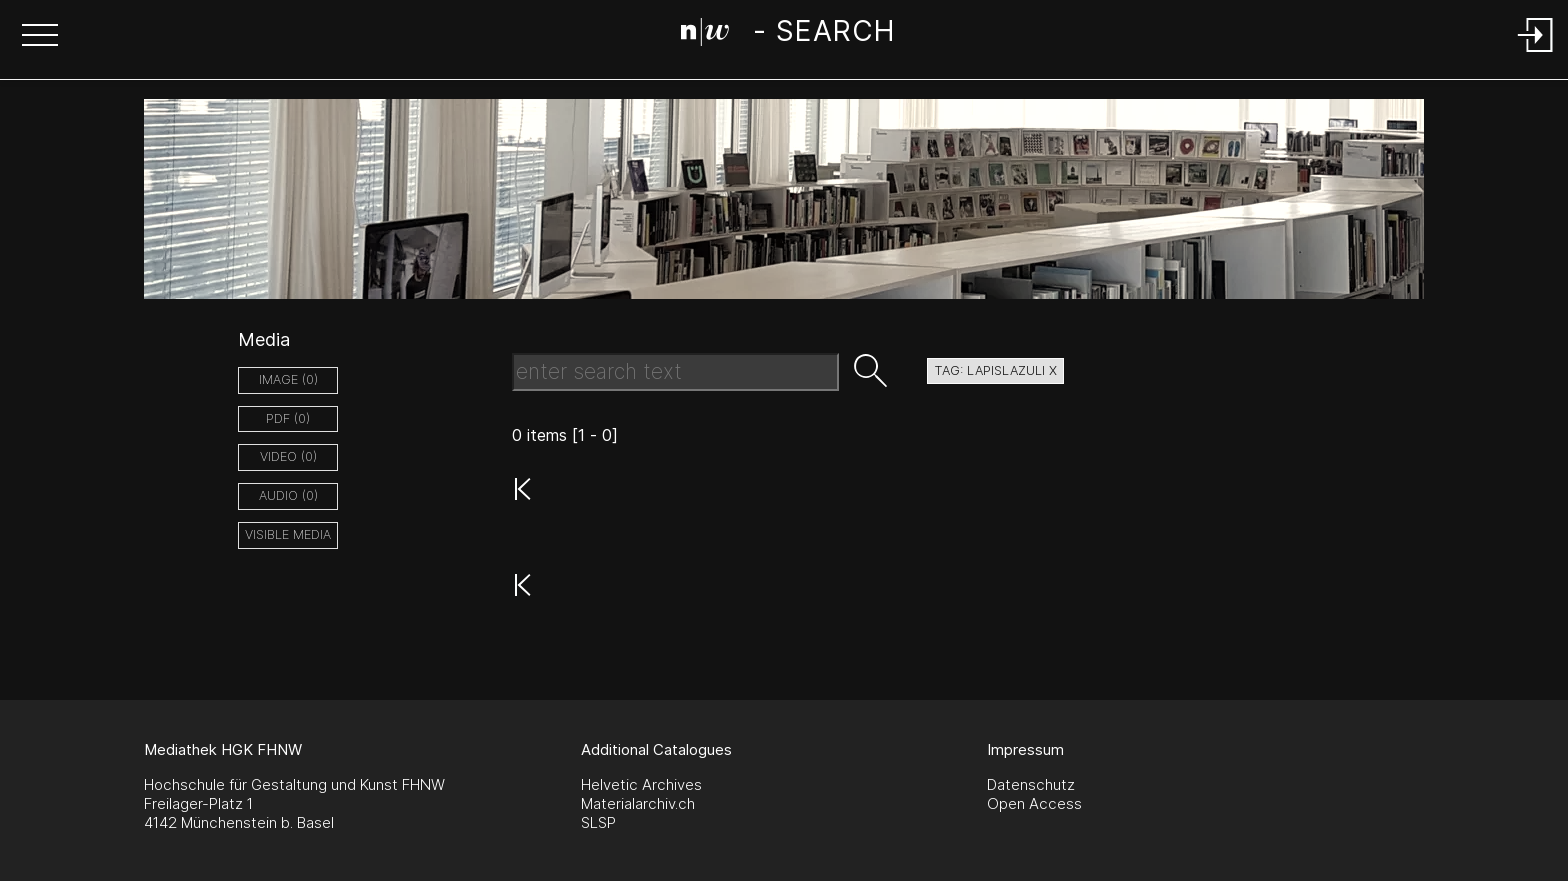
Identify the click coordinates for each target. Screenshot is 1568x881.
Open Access (1034, 803)
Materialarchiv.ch (638, 803)
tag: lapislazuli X (995, 370)
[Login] (1536, 53)
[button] (40, 37)
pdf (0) (288, 418)
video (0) (288, 456)
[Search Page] (787, 35)
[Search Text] (675, 372)
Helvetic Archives (641, 784)
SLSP (598, 822)
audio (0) (288, 495)
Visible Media (288, 534)
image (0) (288, 379)
